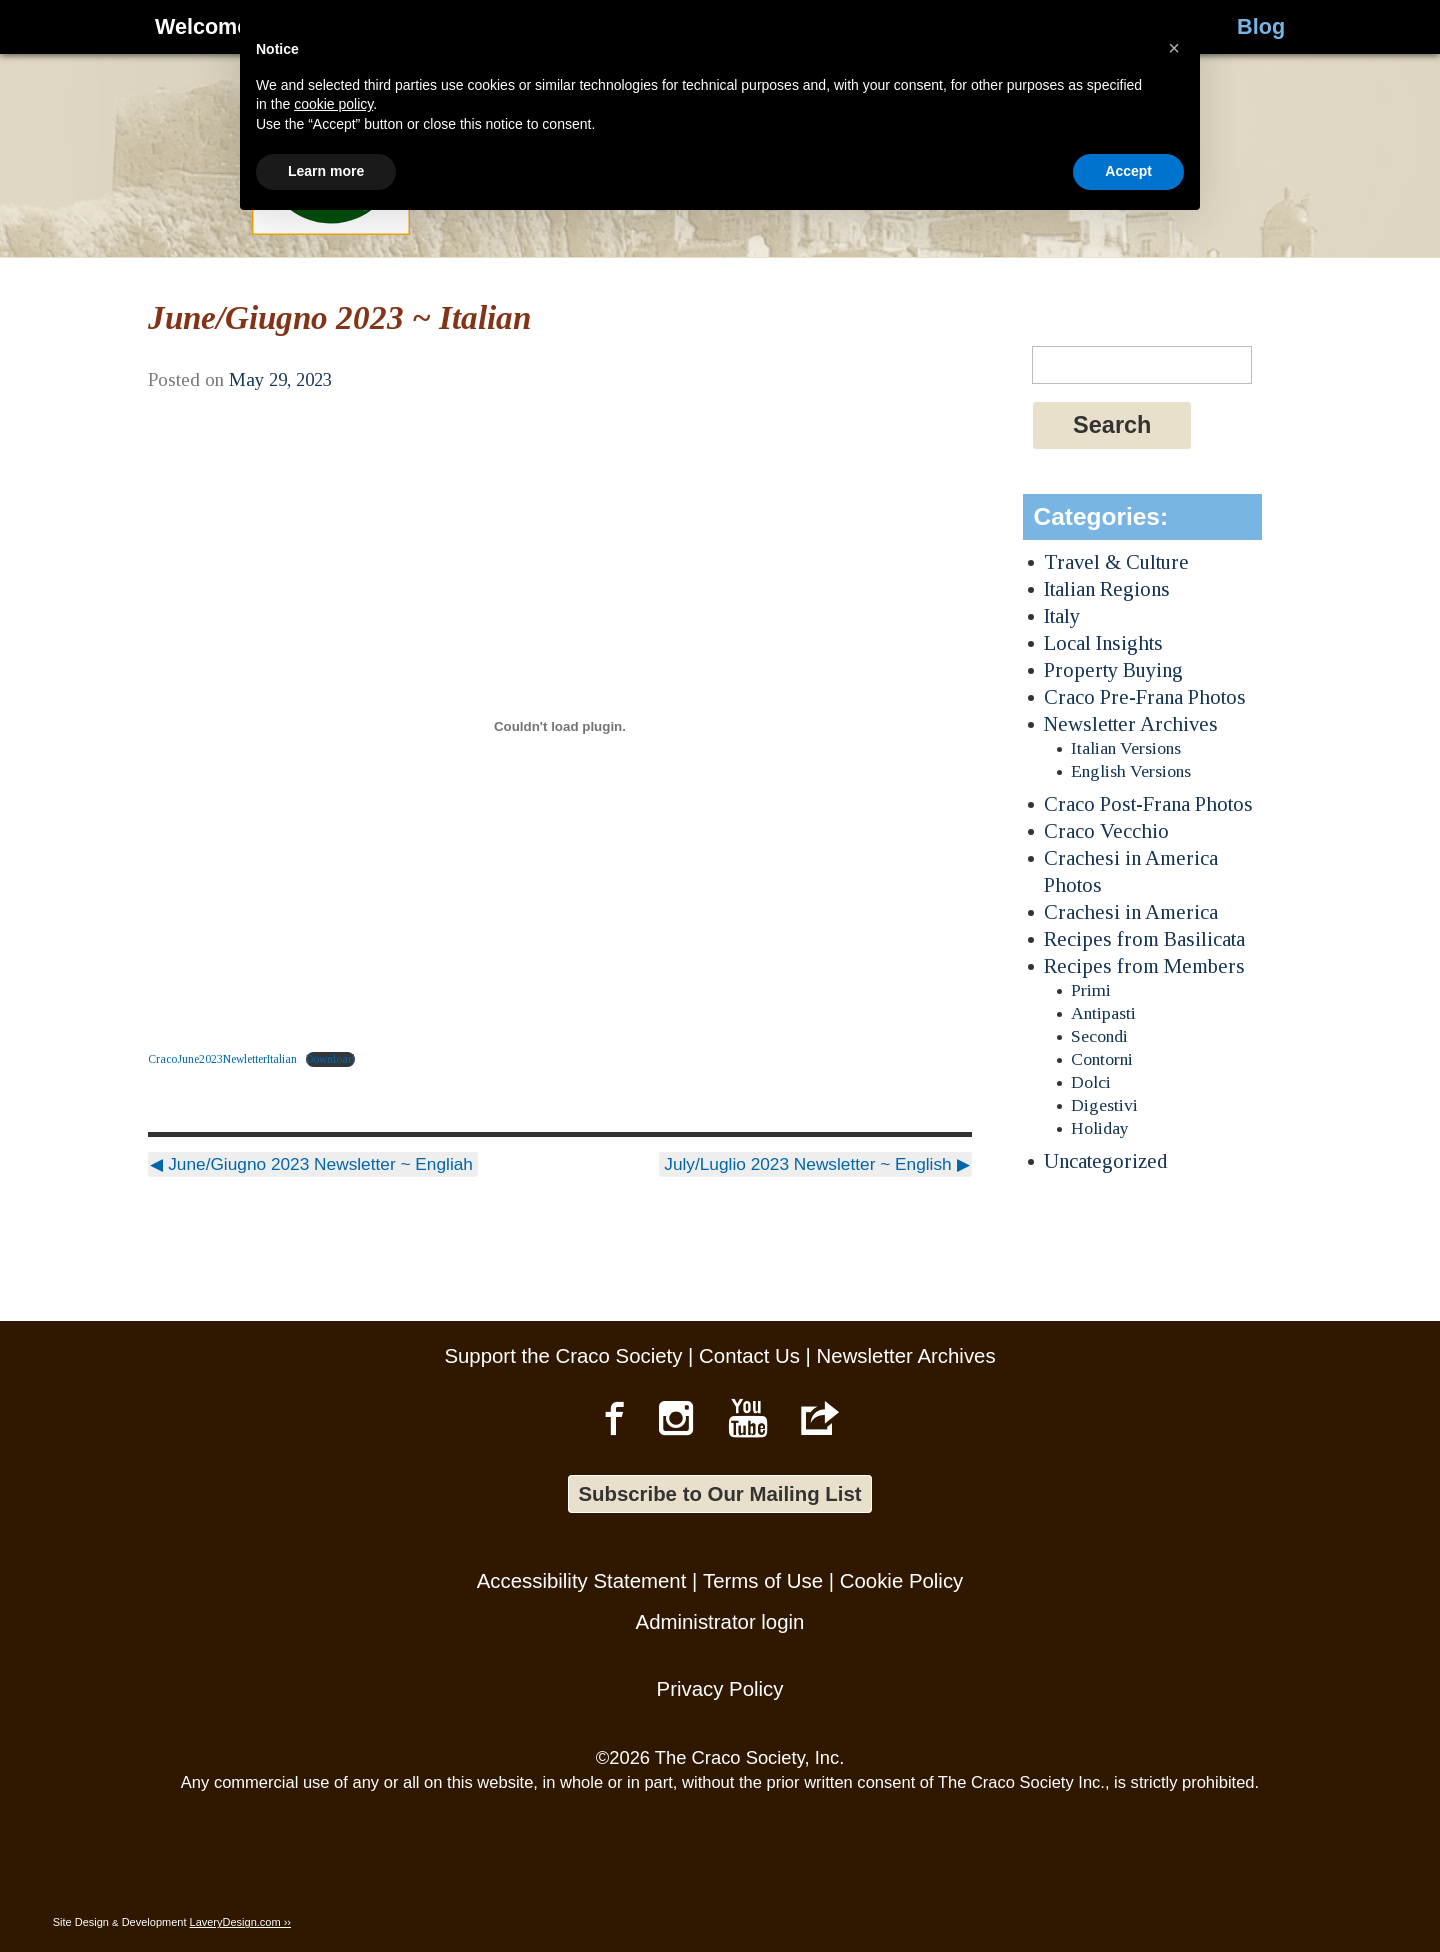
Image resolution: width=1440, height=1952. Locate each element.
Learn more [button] (326, 1897)
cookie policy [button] (333, 1830)
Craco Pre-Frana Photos (1145, 696)
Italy (1062, 615)
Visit (817, 26)
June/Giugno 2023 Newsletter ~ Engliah (311, 1164)
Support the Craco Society (563, 1356)
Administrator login (720, 1622)
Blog (1261, 26)
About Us (964, 26)
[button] (1174, 1774)
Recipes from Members (1144, 965)
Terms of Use (763, 1581)
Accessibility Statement (582, 1581)
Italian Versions (1126, 748)
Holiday (1100, 1128)
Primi (1091, 990)
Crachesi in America (1131, 911)
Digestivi (1104, 1105)
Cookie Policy (902, 1581)
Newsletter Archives (1131, 723)
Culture (681, 26)
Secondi (1099, 1036)
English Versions (1131, 771)
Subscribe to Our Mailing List (719, 1494)
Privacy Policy (720, 1689)
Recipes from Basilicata (1144, 938)
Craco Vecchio (1106, 830)
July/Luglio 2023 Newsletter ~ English (816, 1164)
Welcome (202, 26)
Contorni (1102, 1059)
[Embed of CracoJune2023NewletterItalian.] (559, 727)
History (343, 26)
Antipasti (1103, 1013)
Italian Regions (1107, 588)
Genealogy (512, 26)
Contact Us (749, 1356)
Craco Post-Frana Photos (1148, 803)
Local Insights (1103, 642)
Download (330, 1059)
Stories (1124, 26)
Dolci (1091, 1082)
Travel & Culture (1116, 561)
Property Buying (1113, 669)
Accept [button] (1128, 1897)
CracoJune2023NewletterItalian (222, 1059)
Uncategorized (1105, 1160)
